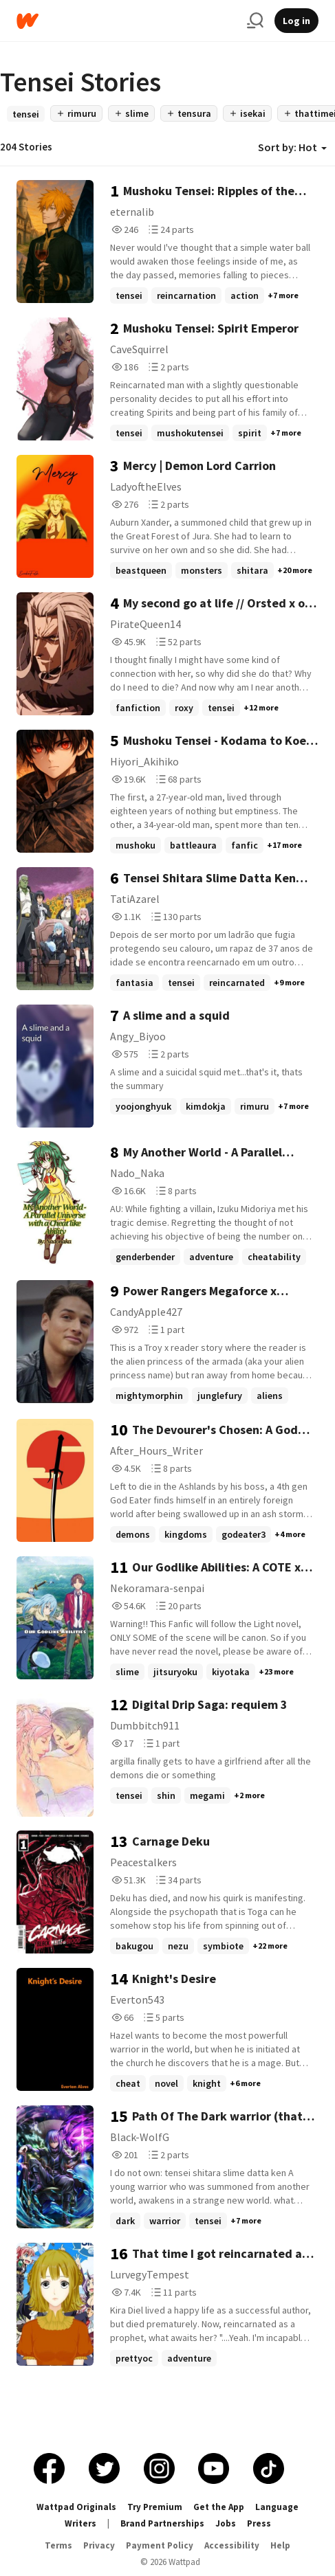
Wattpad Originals (76, 2507)
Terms (58, 2545)
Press (259, 2523)
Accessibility (231, 2545)
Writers (80, 2523)
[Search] (255, 20)
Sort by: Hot (292, 147)
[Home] (126, 21)
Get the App (218, 2507)
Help (280, 2545)
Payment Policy (159, 2545)
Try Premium (154, 2507)
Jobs (225, 2523)
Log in (296, 20)
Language (277, 2507)
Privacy (99, 2545)
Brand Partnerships (162, 2523)
